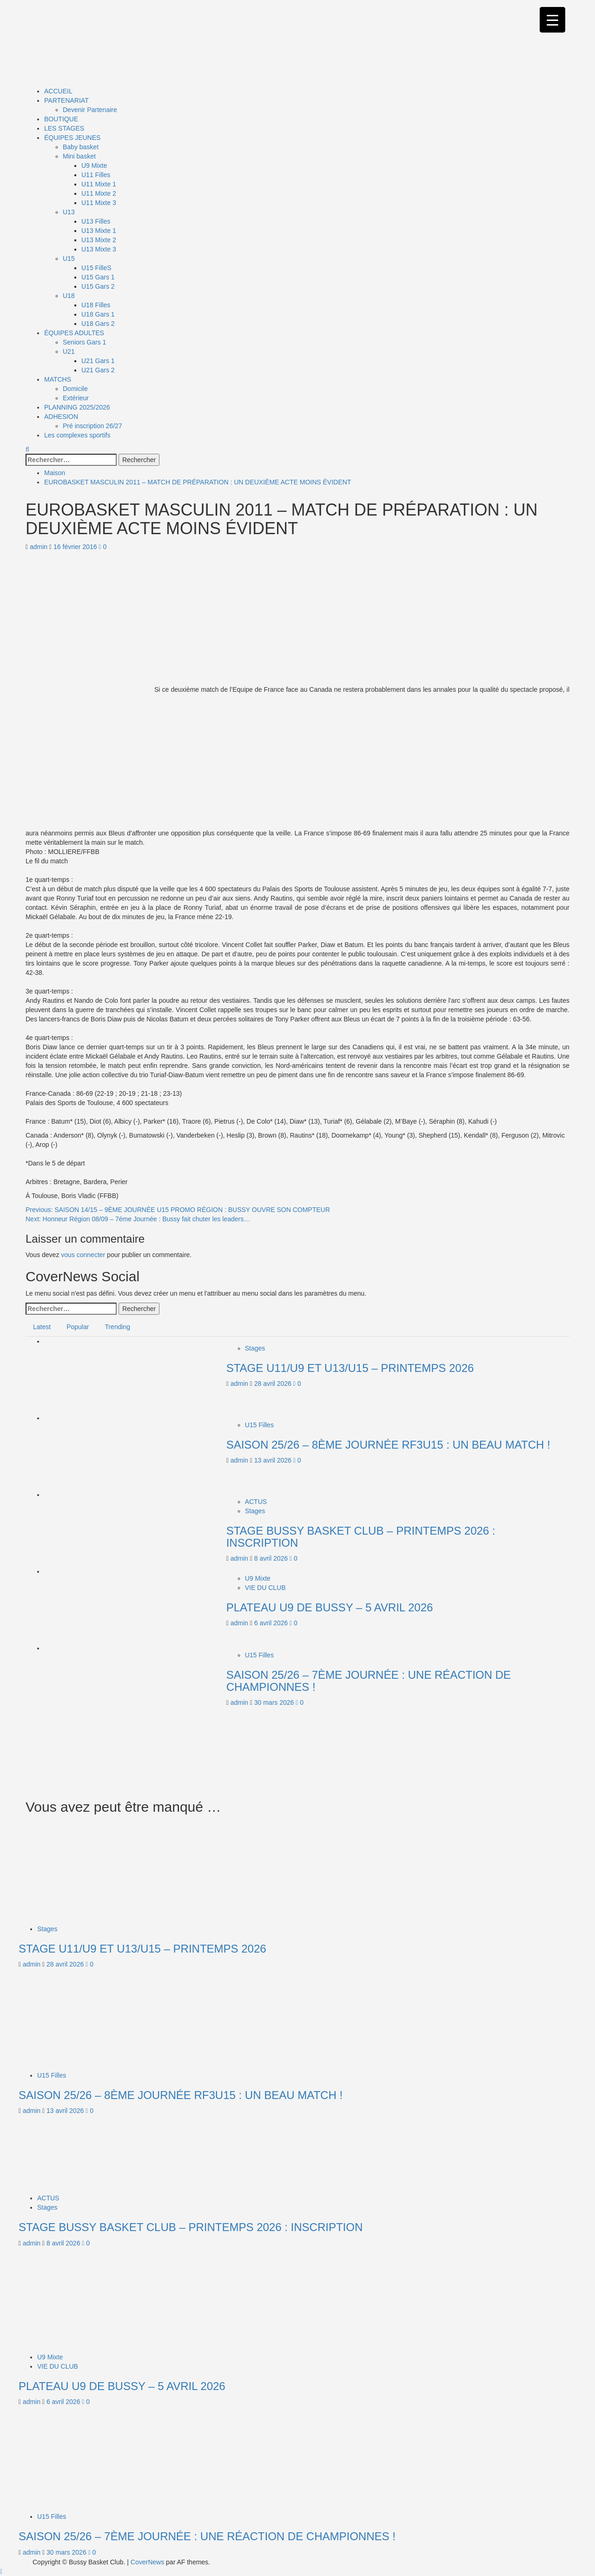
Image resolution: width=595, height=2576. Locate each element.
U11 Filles (95, 175)
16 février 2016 (76, 546)
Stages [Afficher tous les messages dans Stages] (255, 1348)
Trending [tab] (117, 1327)
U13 (69, 212)
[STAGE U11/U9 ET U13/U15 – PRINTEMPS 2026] (92, 1377)
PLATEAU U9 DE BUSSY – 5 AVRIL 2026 (329, 1607)
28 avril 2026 (273, 1383)
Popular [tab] (77, 1327)
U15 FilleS (96, 268)
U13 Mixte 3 (98, 249)
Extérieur (76, 398)
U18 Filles (95, 305)
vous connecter (83, 1254)
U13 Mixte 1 (98, 230)
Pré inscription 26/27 (92, 426)
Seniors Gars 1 (84, 342)
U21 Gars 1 (98, 360)
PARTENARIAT (66, 100)
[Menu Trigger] (552, 20)
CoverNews (147, 2562)
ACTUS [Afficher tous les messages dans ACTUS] (256, 1501)
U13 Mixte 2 (98, 240)
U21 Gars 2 (98, 370)
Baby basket (81, 147)
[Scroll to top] (1, 2571)
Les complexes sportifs (77, 435)
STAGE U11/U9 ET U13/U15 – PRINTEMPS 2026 (350, 1368)
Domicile (75, 388)
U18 (69, 295)
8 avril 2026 (272, 1558)
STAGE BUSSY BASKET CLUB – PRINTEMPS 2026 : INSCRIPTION (361, 1536)
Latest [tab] (42, 1327)
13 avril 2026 (273, 1460)
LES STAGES (64, 128)
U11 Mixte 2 (98, 193)
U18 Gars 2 (98, 323)
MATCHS (57, 379)
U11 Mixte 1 (98, 184)
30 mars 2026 (275, 1702)
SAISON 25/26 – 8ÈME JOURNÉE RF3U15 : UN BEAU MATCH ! (388, 1444)
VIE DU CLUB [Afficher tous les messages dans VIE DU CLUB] (265, 1587)
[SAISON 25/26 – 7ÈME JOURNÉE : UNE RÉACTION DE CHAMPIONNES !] (92, 1684)
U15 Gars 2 (98, 286)
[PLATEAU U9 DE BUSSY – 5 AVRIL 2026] (92, 1607)
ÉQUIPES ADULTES (74, 333)
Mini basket (79, 156)
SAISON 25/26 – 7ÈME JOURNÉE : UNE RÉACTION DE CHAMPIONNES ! (368, 1681)
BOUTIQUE (61, 119)
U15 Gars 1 (98, 277)
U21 (69, 351)
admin (39, 546)
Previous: (178, 1209)
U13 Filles (95, 221)
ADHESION (61, 416)
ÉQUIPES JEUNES (72, 137)
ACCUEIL (58, 91)
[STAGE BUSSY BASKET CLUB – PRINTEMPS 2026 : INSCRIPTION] (92, 1531)
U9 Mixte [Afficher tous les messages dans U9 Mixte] (258, 1578)
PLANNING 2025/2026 (77, 407)
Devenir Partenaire (90, 109)
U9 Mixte (94, 165)
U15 (69, 258)
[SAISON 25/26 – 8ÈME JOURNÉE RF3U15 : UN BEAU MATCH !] (92, 1454)
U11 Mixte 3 (98, 202)
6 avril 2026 (272, 1623)
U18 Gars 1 (98, 314)
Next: (138, 1219)
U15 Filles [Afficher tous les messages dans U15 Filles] (259, 1425)
